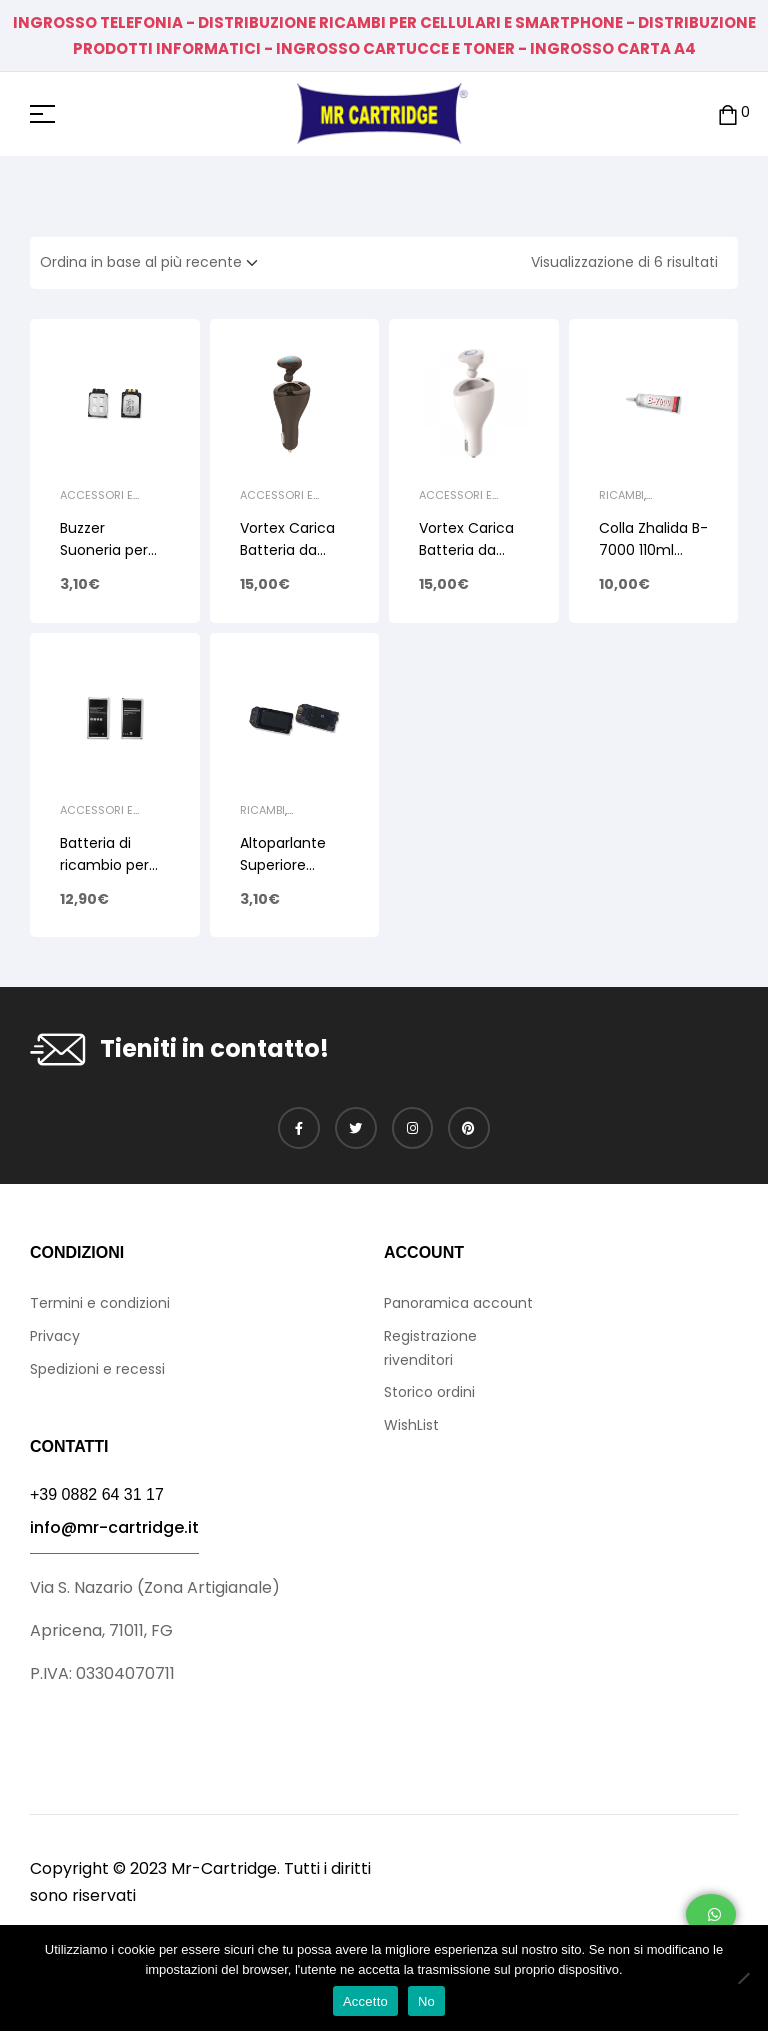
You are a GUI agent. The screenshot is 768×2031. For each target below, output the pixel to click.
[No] (743, 1978)
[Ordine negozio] (155, 263)
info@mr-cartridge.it (114, 1527)
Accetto (365, 2001)
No (426, 2001)
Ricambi (621, 495)
